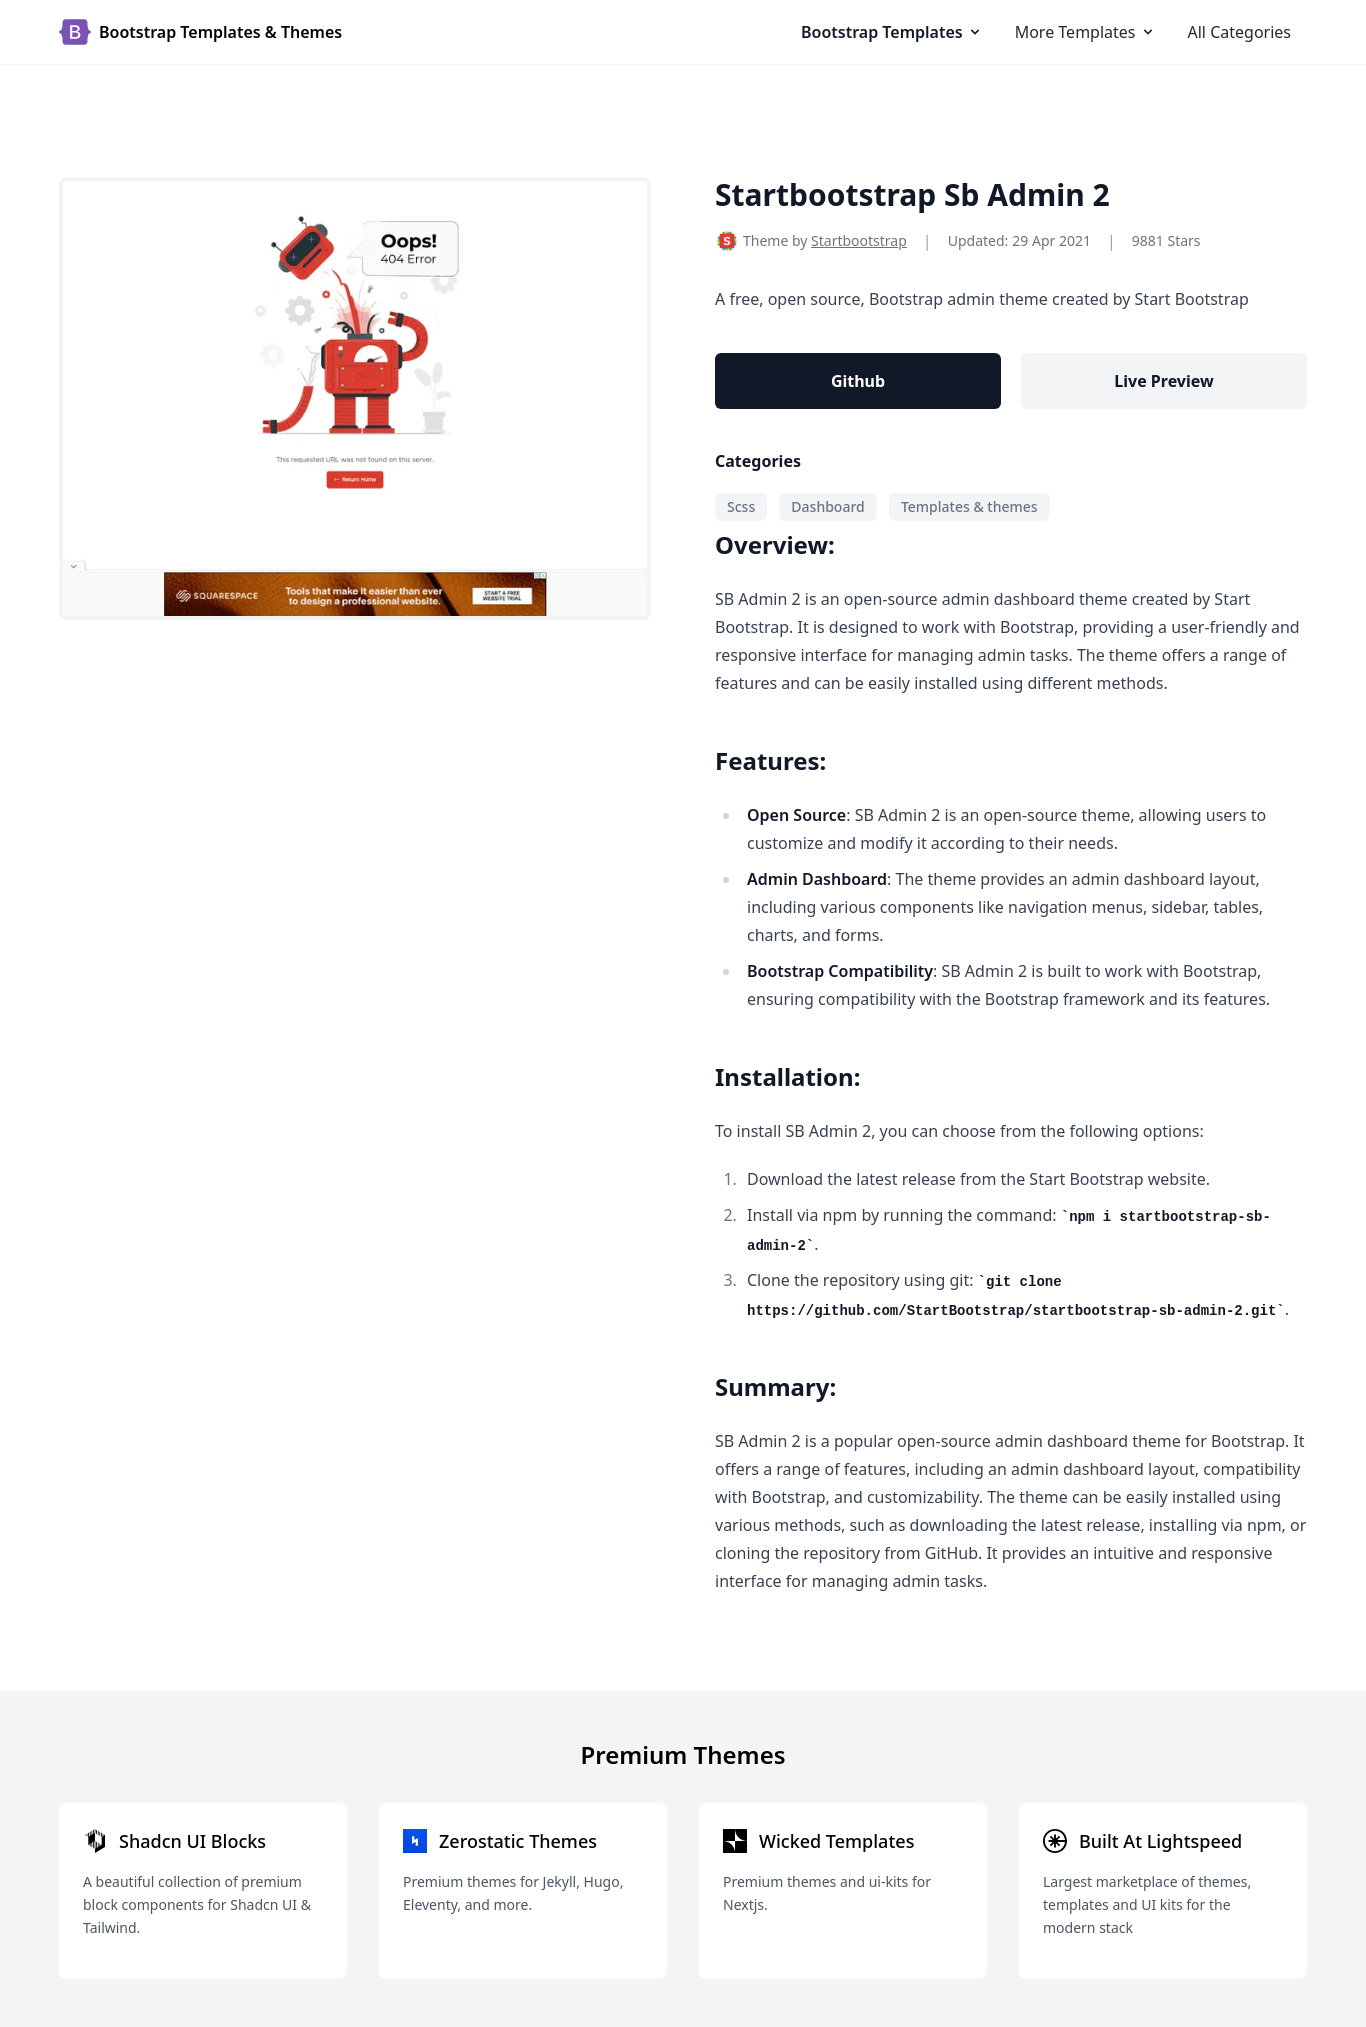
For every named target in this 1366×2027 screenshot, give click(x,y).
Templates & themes (969, 506)
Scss (741, 506)
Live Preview (1163, 381)
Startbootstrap (859, 240)
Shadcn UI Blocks (192, 1841)
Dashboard (827, 506)
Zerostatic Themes (518, 1841)
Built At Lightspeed (1160, 1841)
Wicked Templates (836, 1841)
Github (858, 381)
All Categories (1239, 32)
